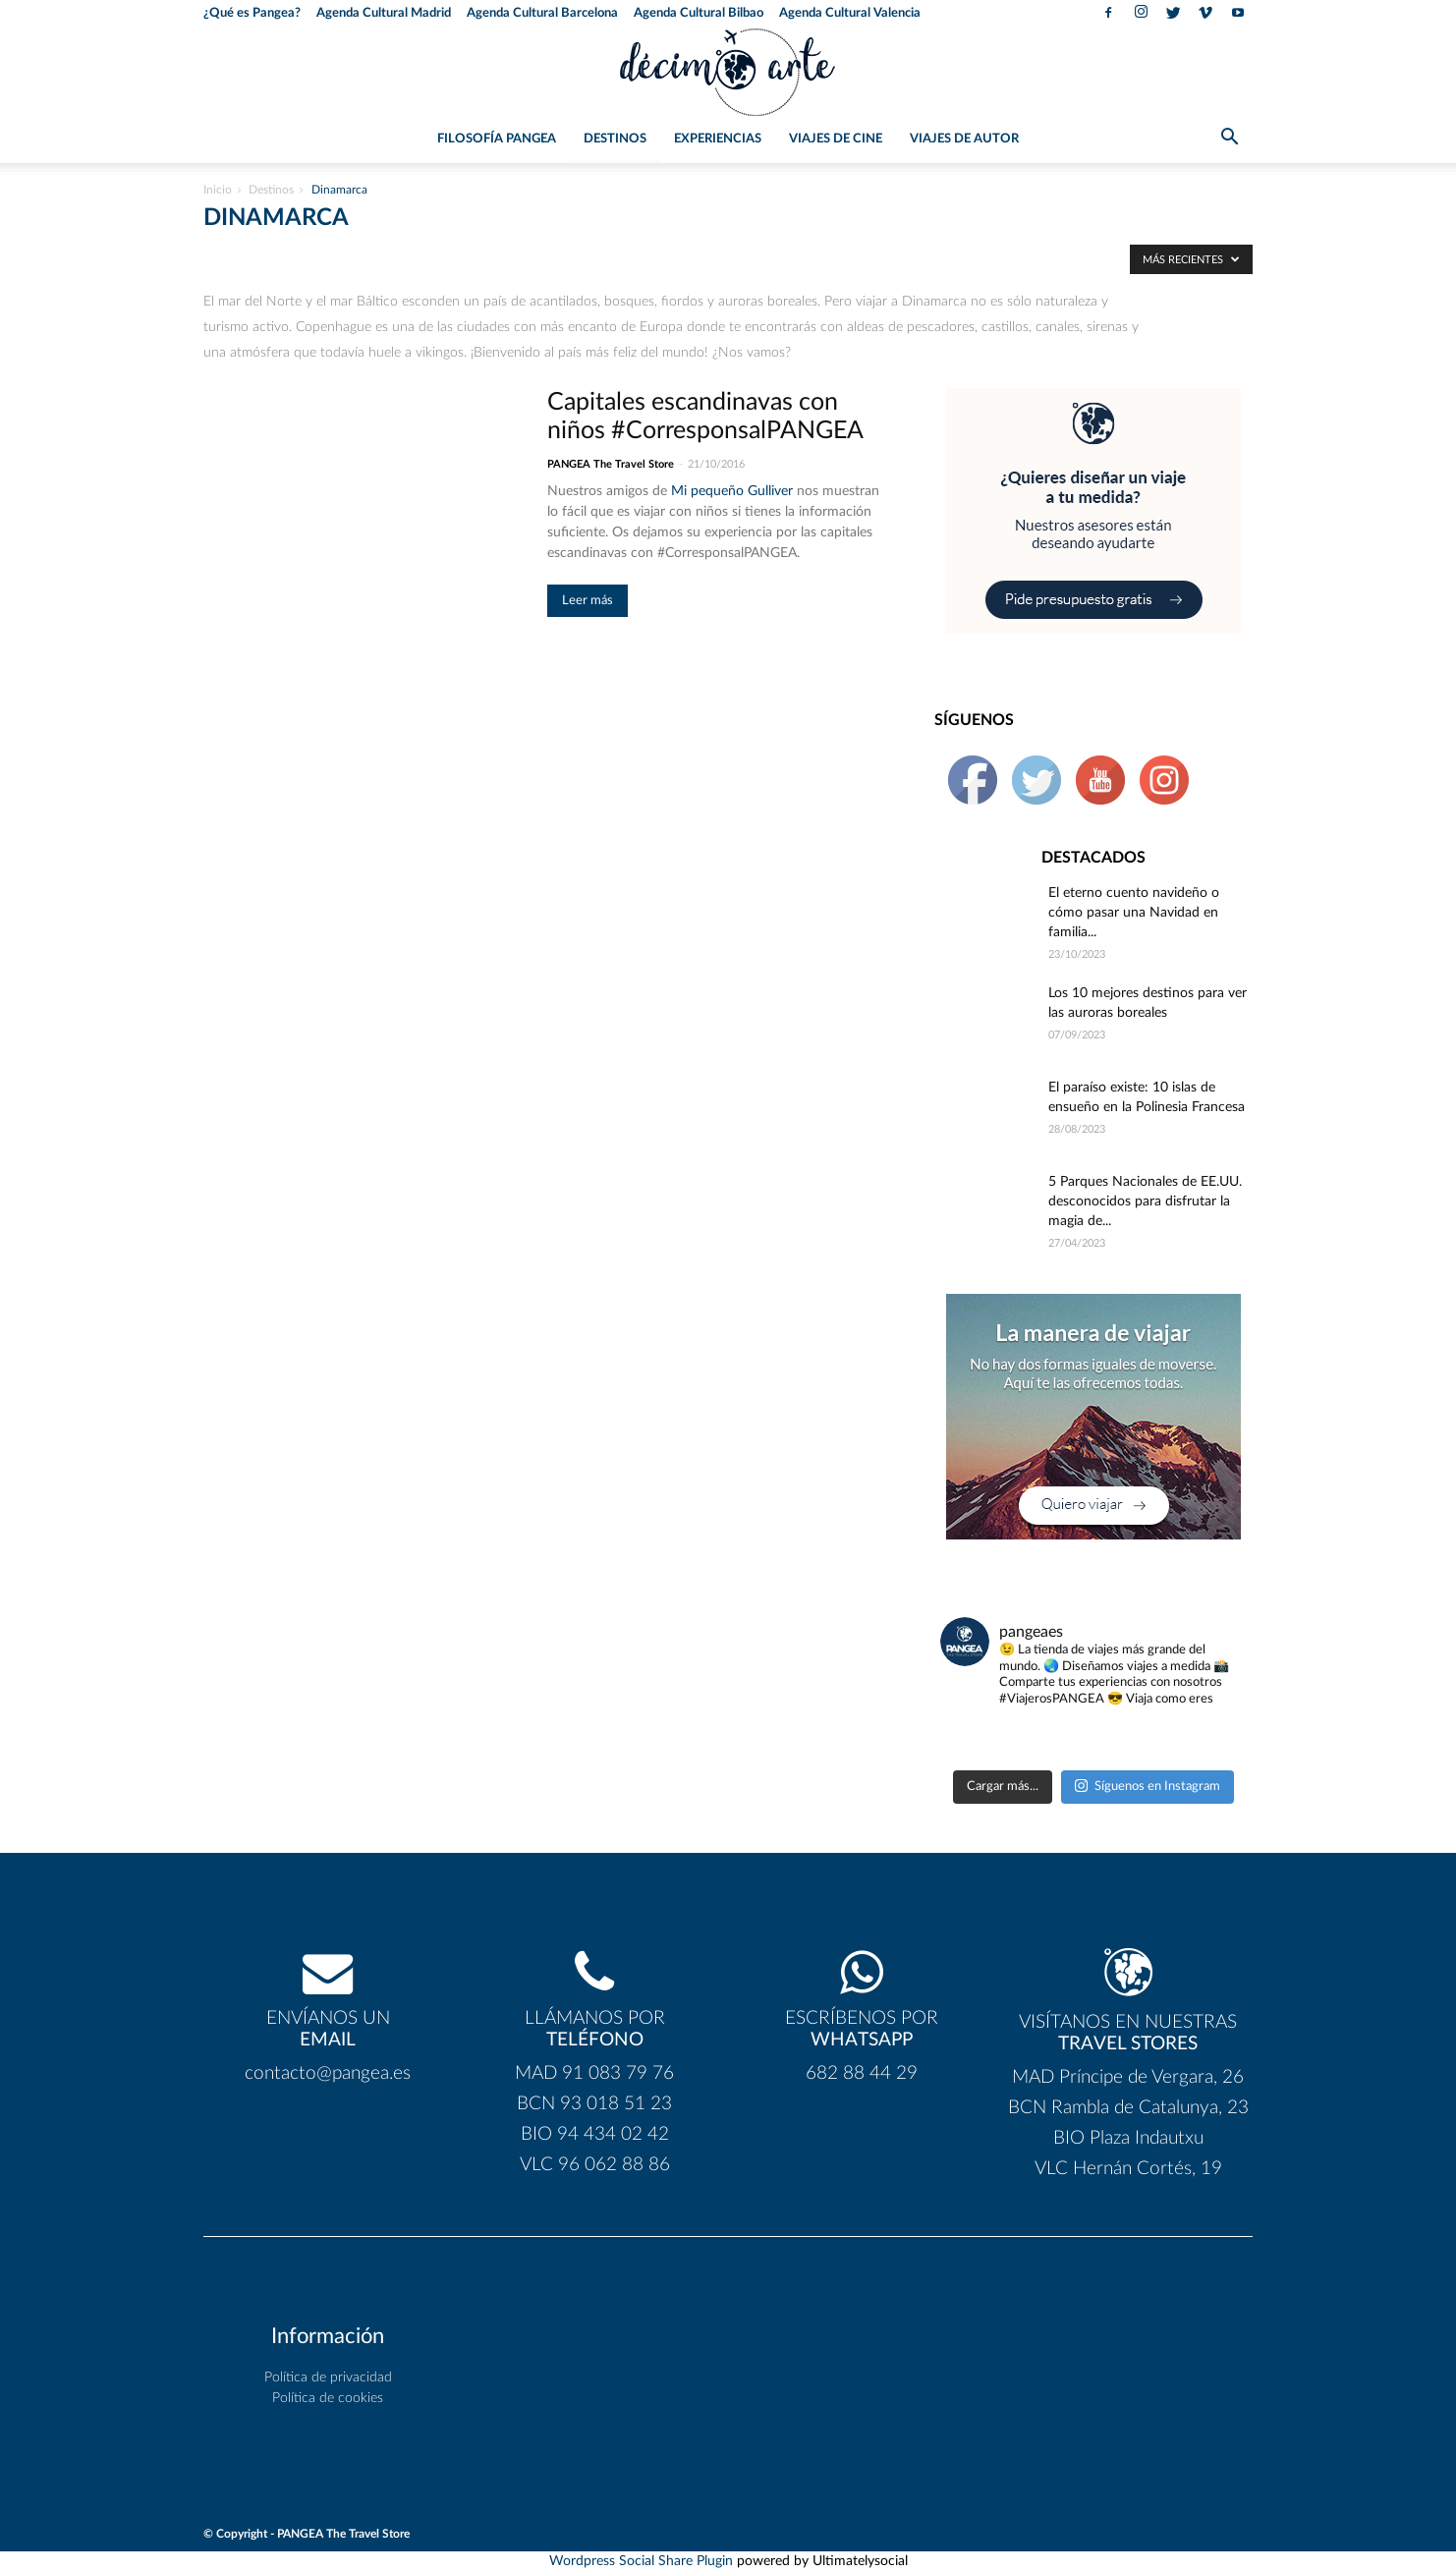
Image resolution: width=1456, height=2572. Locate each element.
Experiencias (717, 139)
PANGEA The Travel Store (610, 464)
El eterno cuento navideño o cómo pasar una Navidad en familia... (1133, 912)
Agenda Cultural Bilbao (698, 13)
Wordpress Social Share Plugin (643, 2561)
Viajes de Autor (964, 139)
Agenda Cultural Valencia (850, 13)
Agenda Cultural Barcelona (542, 13)
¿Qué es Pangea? (252, 13)
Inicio (217, 190)
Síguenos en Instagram (1147, 1785)
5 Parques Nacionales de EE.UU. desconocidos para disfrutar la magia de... (1145, 1201)
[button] (1229, 140)
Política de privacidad (328, 2377)
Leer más (587, 600)
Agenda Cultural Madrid (383, 13)
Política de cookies (327, 2398)
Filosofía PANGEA (496, 139)
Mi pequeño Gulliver (732, 491)
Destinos (615, 139)
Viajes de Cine (835, 139)
